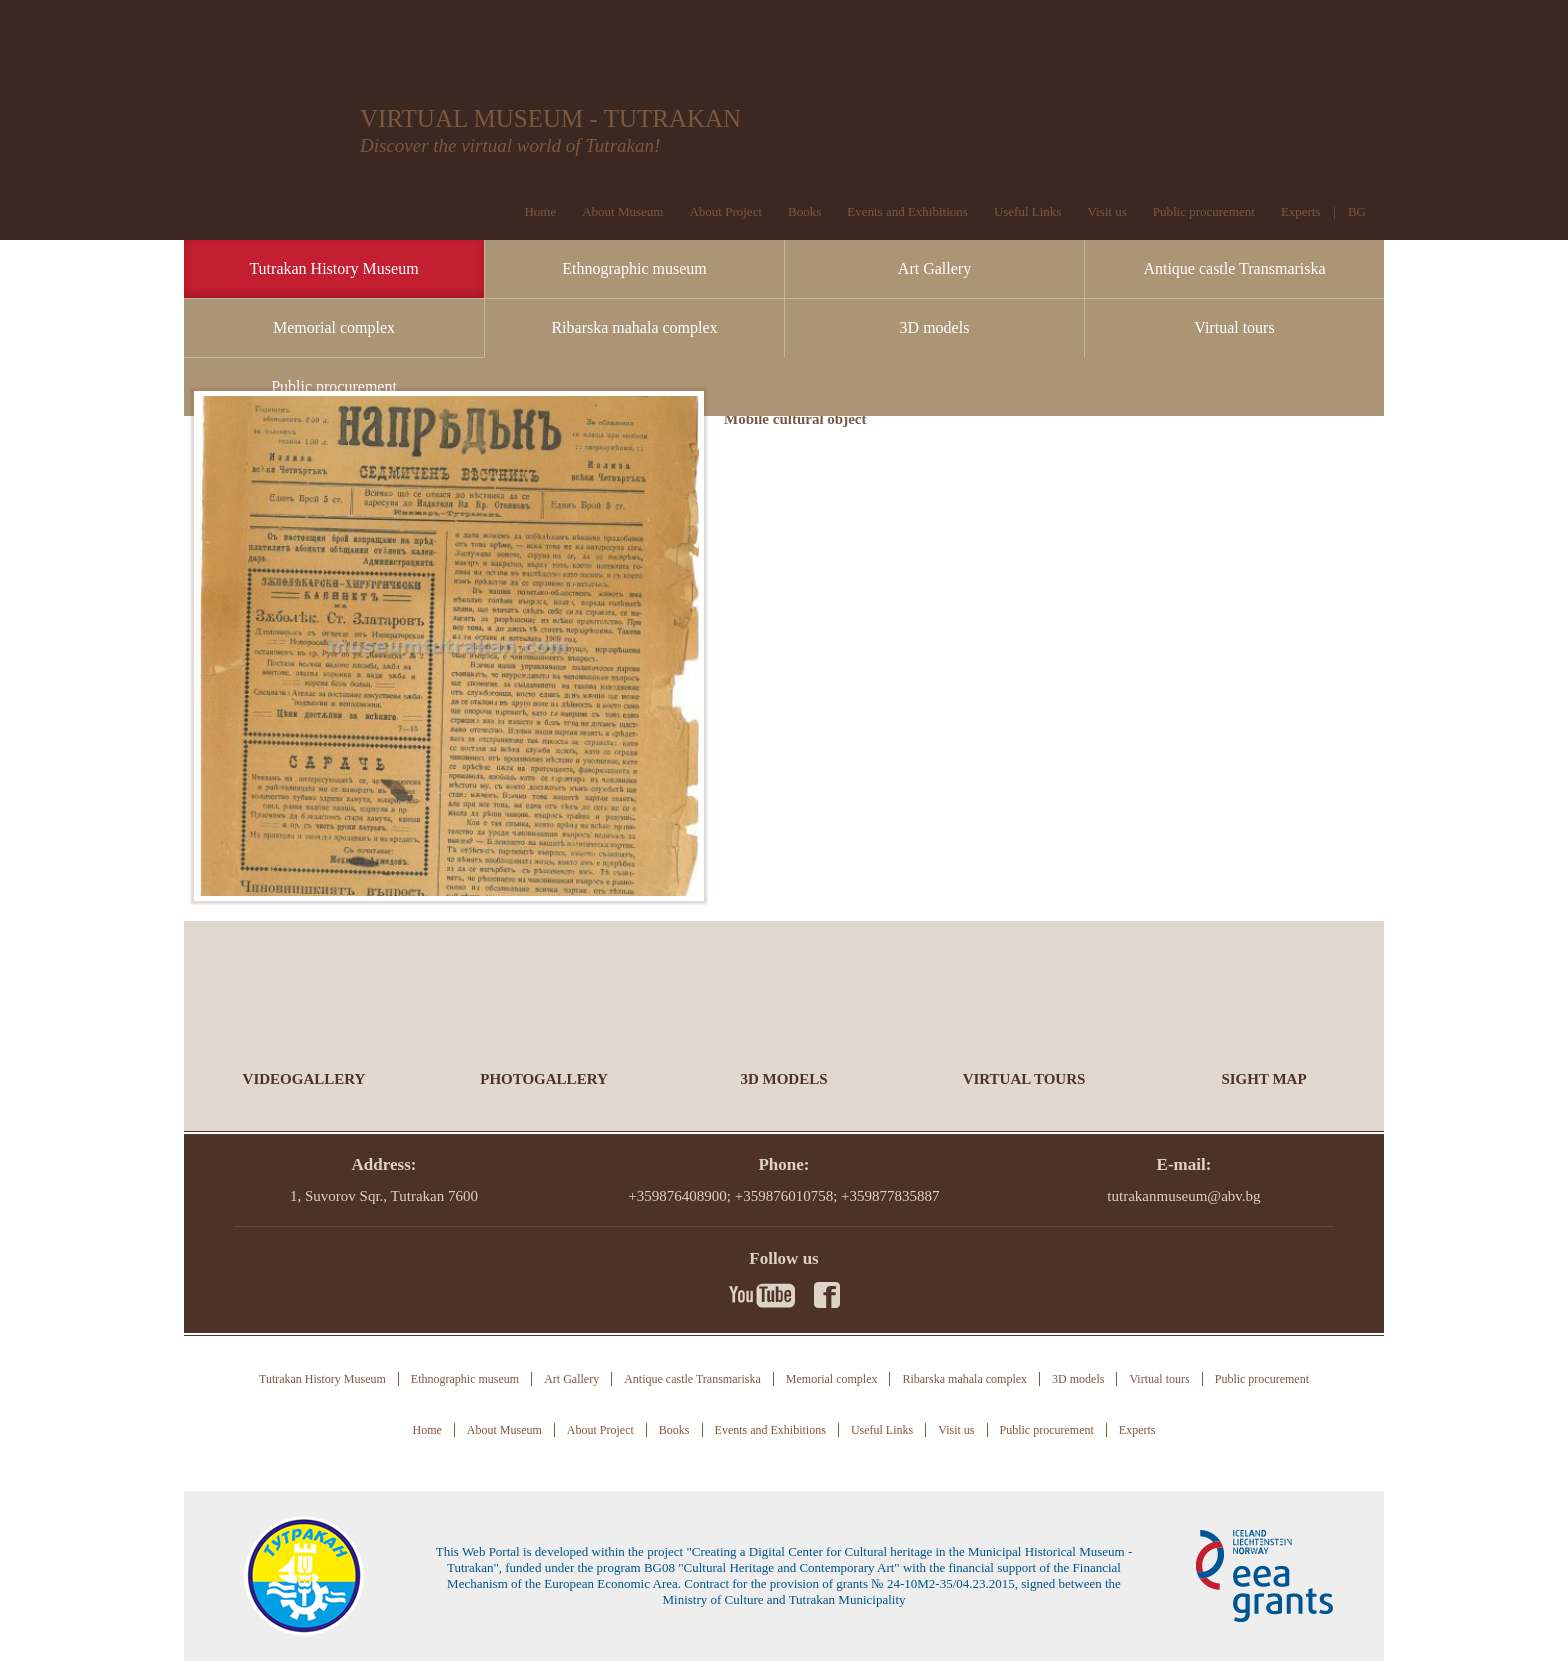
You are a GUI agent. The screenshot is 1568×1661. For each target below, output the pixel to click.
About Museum (622, 211)
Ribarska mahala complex (634, 327)
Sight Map (1263, 1079)
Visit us (1106, 211)
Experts (1301, 211)
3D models (935, 327)
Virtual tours (1234, 327)
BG (1357, 211)
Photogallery (544, 1079)
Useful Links (1028, 211)
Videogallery (304, 1079)
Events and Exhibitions (907, 211)
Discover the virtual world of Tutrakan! (510, 145)
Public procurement (334, 386)
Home (540, 211)
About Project (725, 211)
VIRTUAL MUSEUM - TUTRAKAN (550, 118)
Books (804, 211)
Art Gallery (934, 268)
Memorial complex (334, 327)
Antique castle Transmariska (1234, 268)
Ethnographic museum (634, 268)
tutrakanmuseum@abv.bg (1183, 1196)
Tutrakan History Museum (333, 268)
